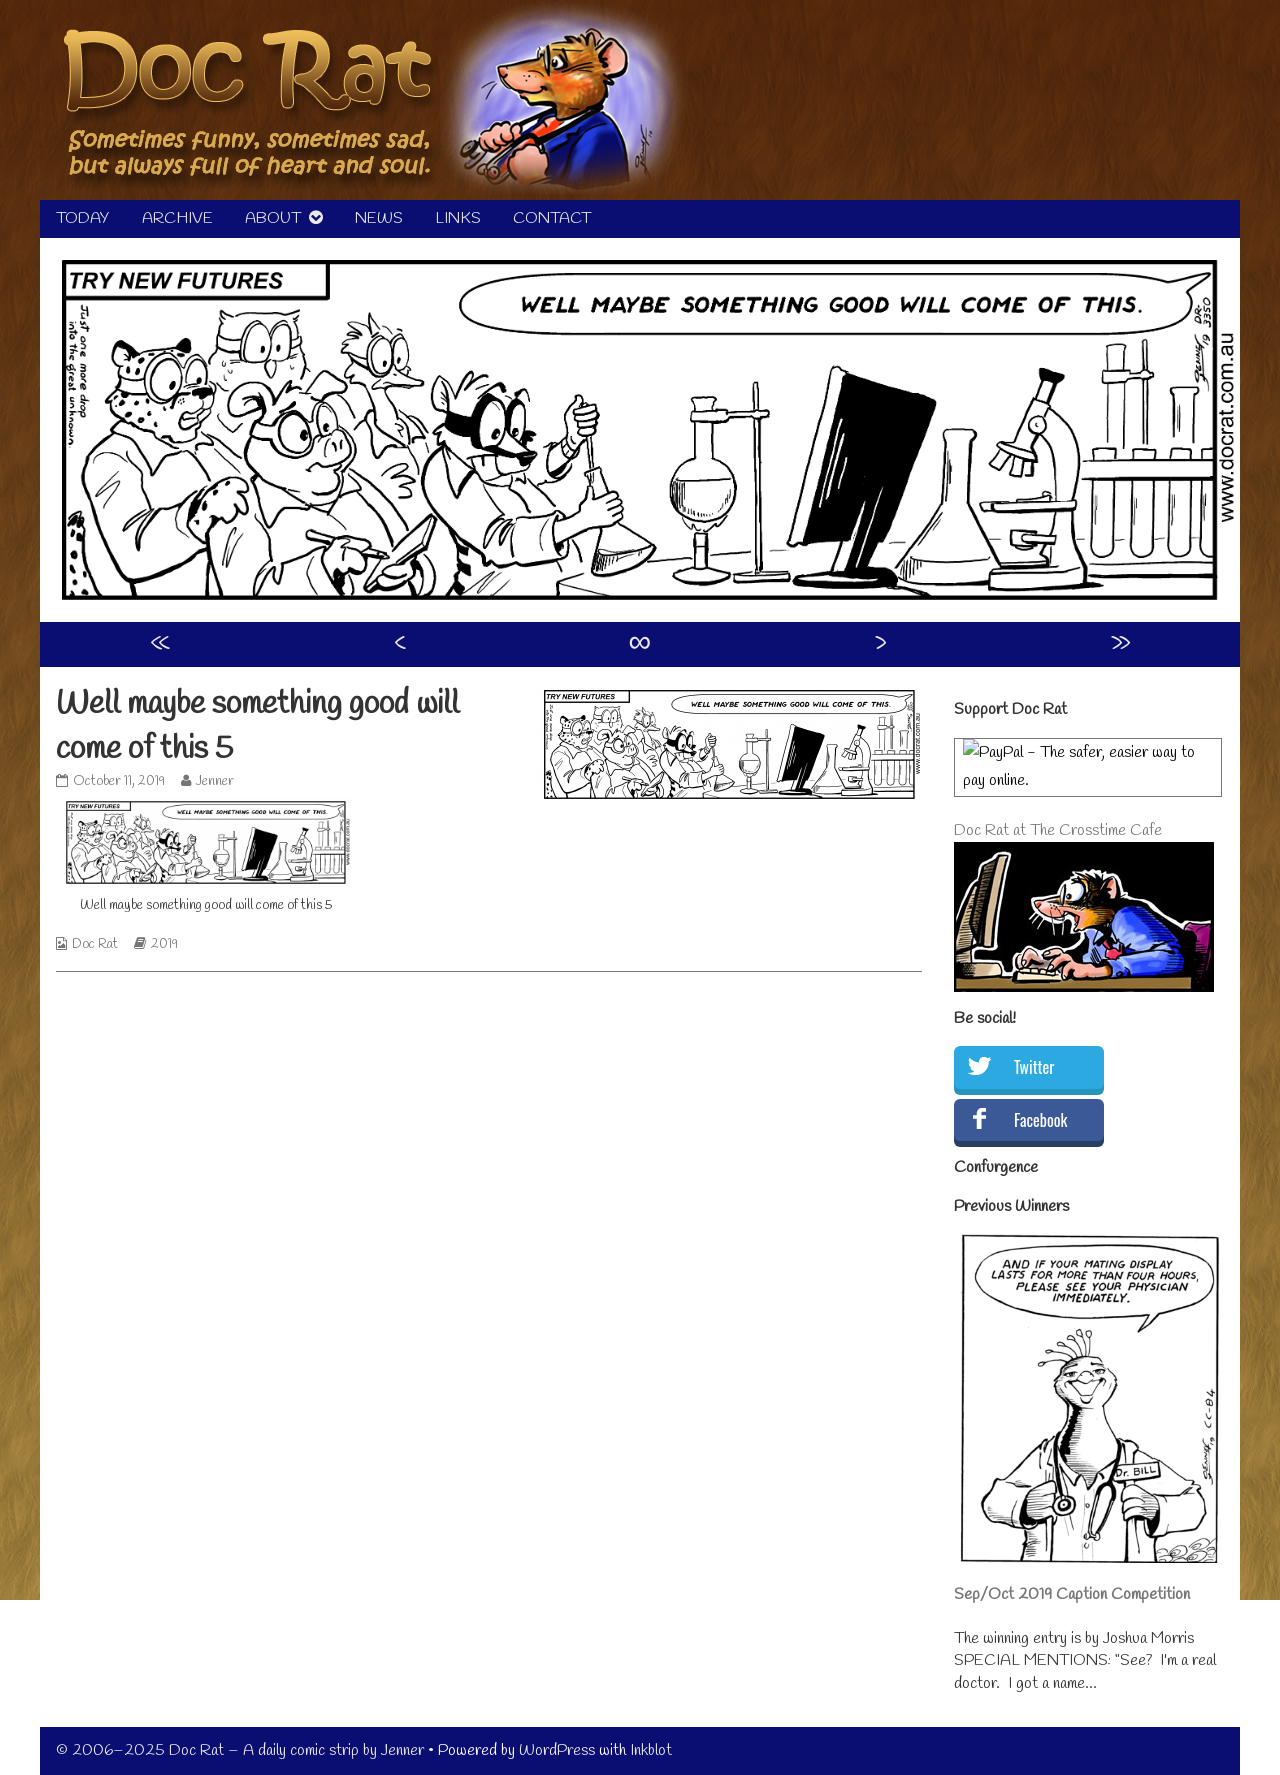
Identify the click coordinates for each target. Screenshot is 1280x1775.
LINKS (458, 218)
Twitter (1034, 1067)
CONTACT (552, 218)
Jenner (214, 781)
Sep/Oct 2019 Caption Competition (1072, 1594)
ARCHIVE (177, 218)
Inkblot (651, 1750)
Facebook (1040, 1120)
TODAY (83, 218)
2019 (164, 944)
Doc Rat (95, 944)
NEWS (379, 218)
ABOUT (273, 218)
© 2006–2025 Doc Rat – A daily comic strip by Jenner (240, 1750)
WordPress (557, 1750)
